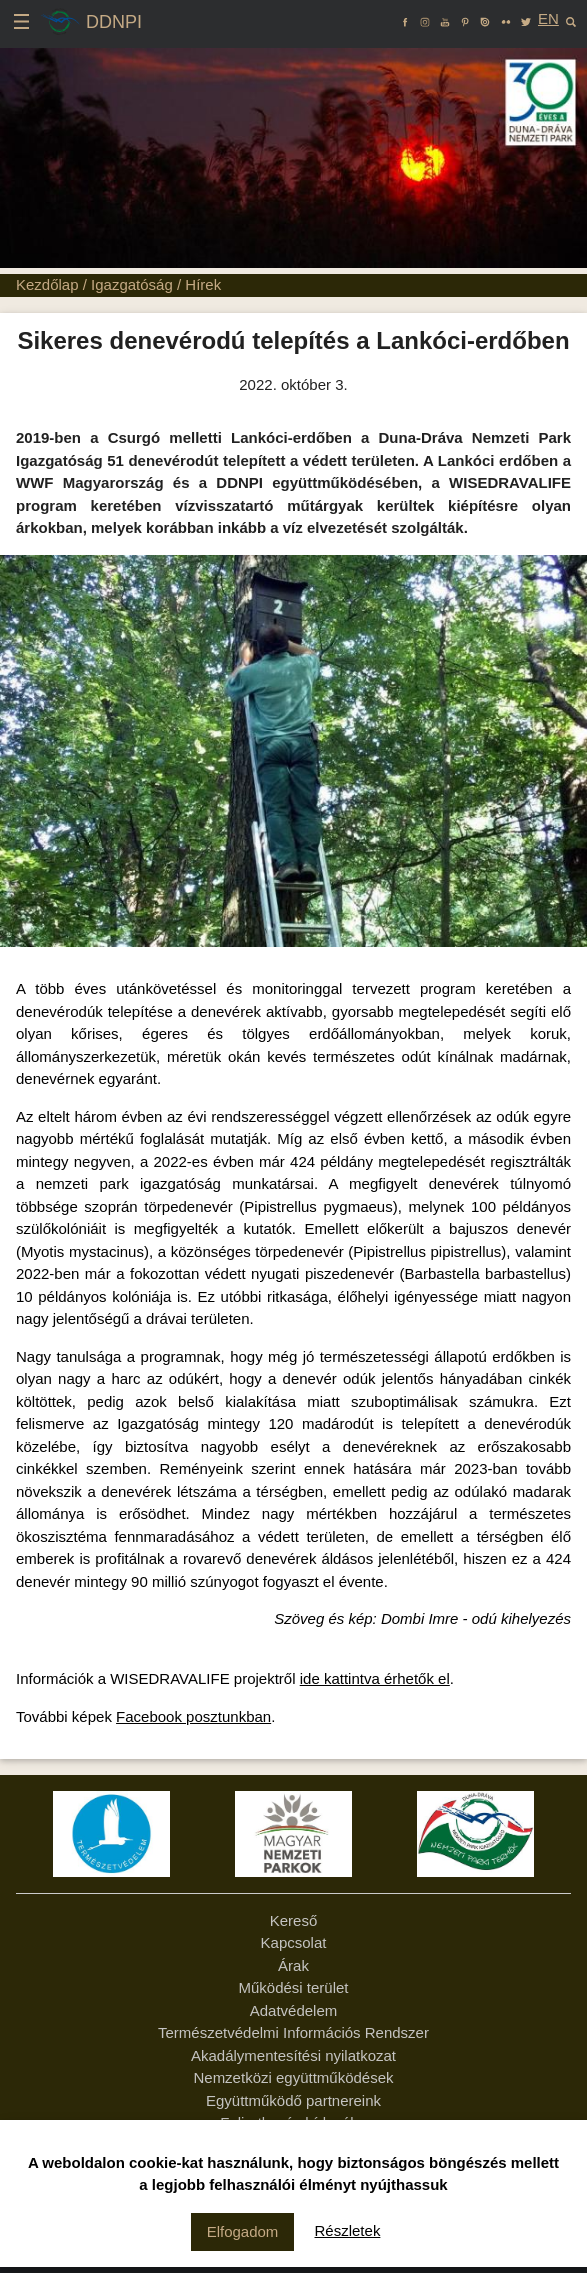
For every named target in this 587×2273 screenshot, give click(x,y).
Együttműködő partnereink (293, 2100)
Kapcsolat (294, 1942)
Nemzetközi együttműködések (293, 2077)
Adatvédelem (294, 2010)
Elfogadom (243, 2231)
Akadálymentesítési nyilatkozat (293, 2055)
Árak (293, 1965)
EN (548, 18)
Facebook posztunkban (193, 1716)
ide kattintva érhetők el (375, 1678)
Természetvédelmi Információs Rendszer (293, 2032)
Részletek (348, 2230)
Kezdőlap (47, 284)
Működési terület (293, 1987)
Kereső (294, 1920)
